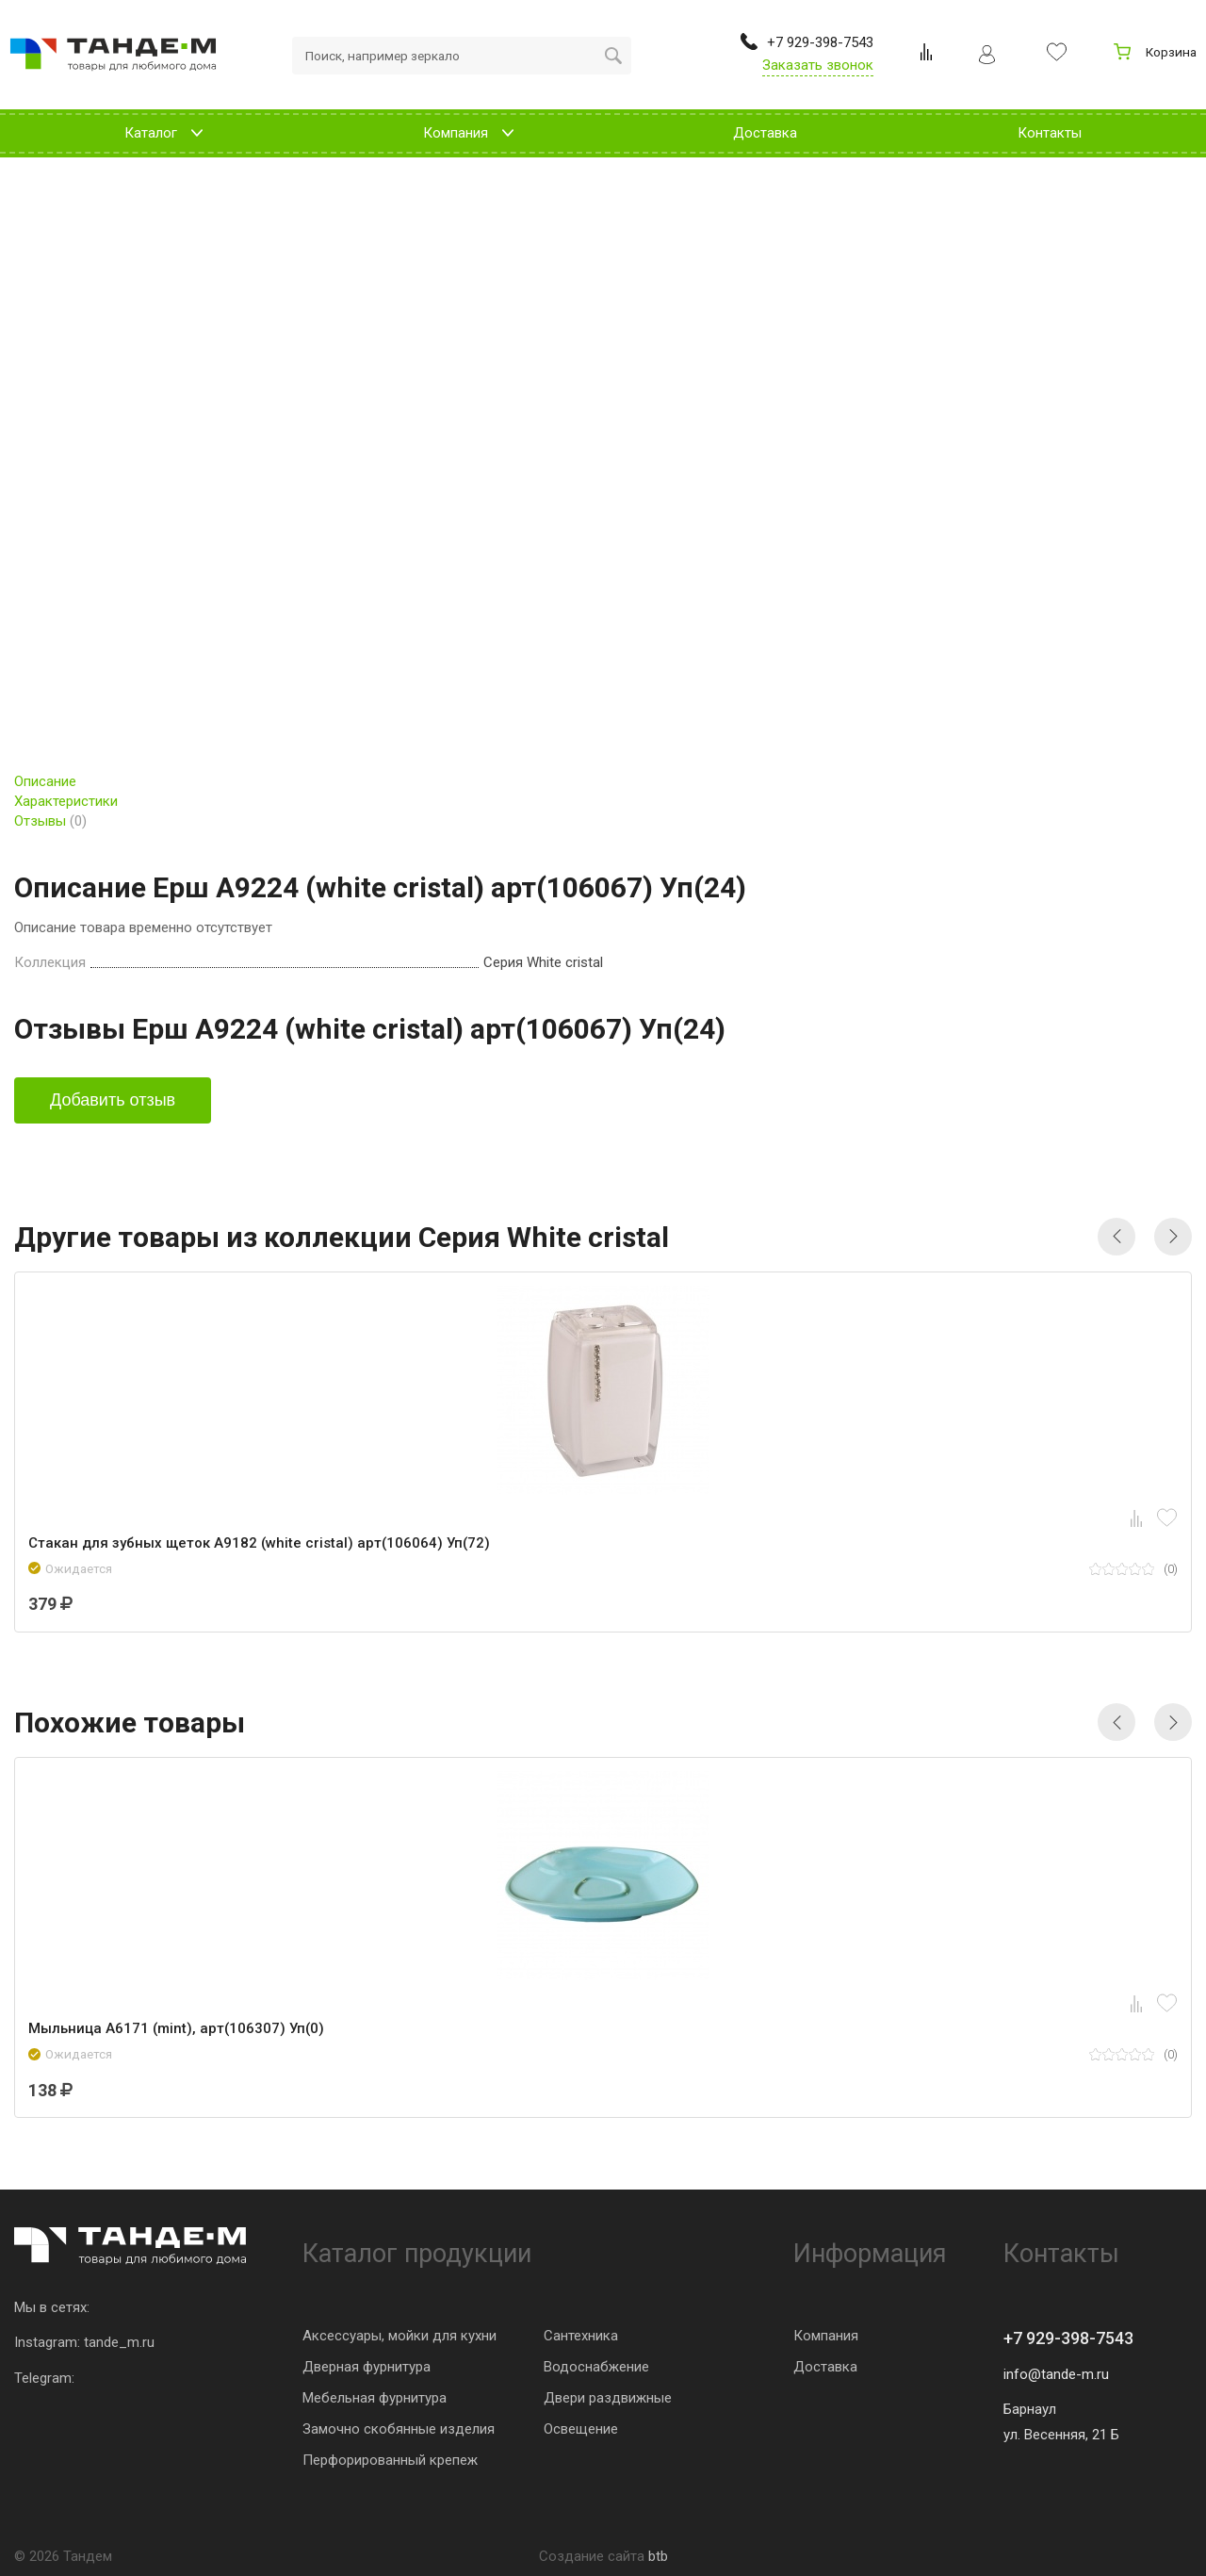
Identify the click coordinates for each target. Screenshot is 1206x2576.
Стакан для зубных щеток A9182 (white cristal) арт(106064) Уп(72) (259, 1542)
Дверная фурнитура (366, 2366)
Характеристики (66, 801)
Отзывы (50, 820)
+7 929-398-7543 (1068, 2338)
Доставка (825, 2366)
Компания (825, 2335)
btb (658, 2556)
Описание (45, 781)
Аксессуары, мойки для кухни (399, 2335)
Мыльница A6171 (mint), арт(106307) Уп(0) (176, 2028)
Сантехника (581, 2335)
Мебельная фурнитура (374, 2397)
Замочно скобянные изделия (398, 2428)
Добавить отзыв (112, 1100)
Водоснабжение (596, 2366)
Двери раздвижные (608, 2397)
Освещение (581, 2428)
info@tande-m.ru (1056, 2374)
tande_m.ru (119, 2342)
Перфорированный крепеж (390, 2460)
